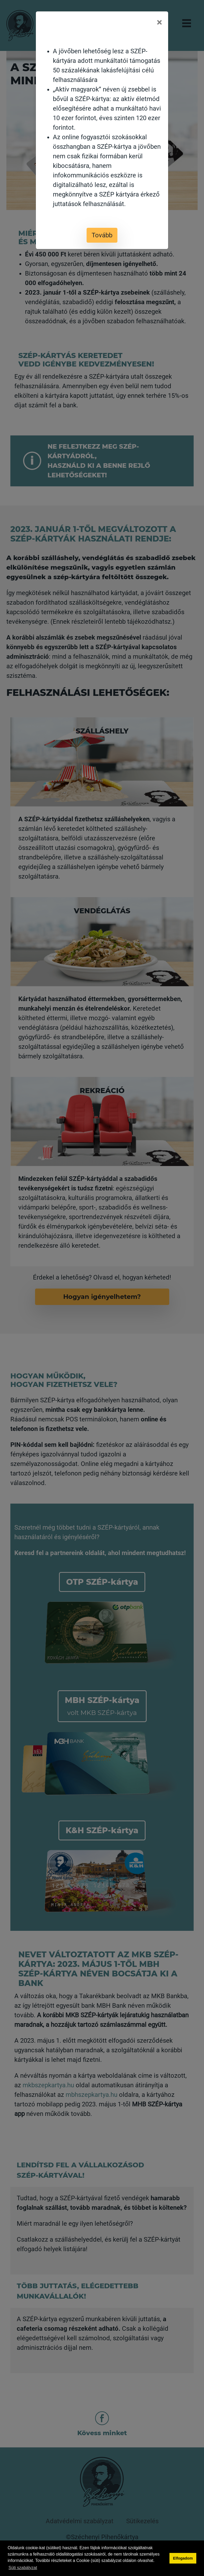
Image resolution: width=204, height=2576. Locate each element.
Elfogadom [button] (183, 2558)
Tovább (102, 235)
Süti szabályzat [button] (22, 2567)
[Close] (159, 22)
